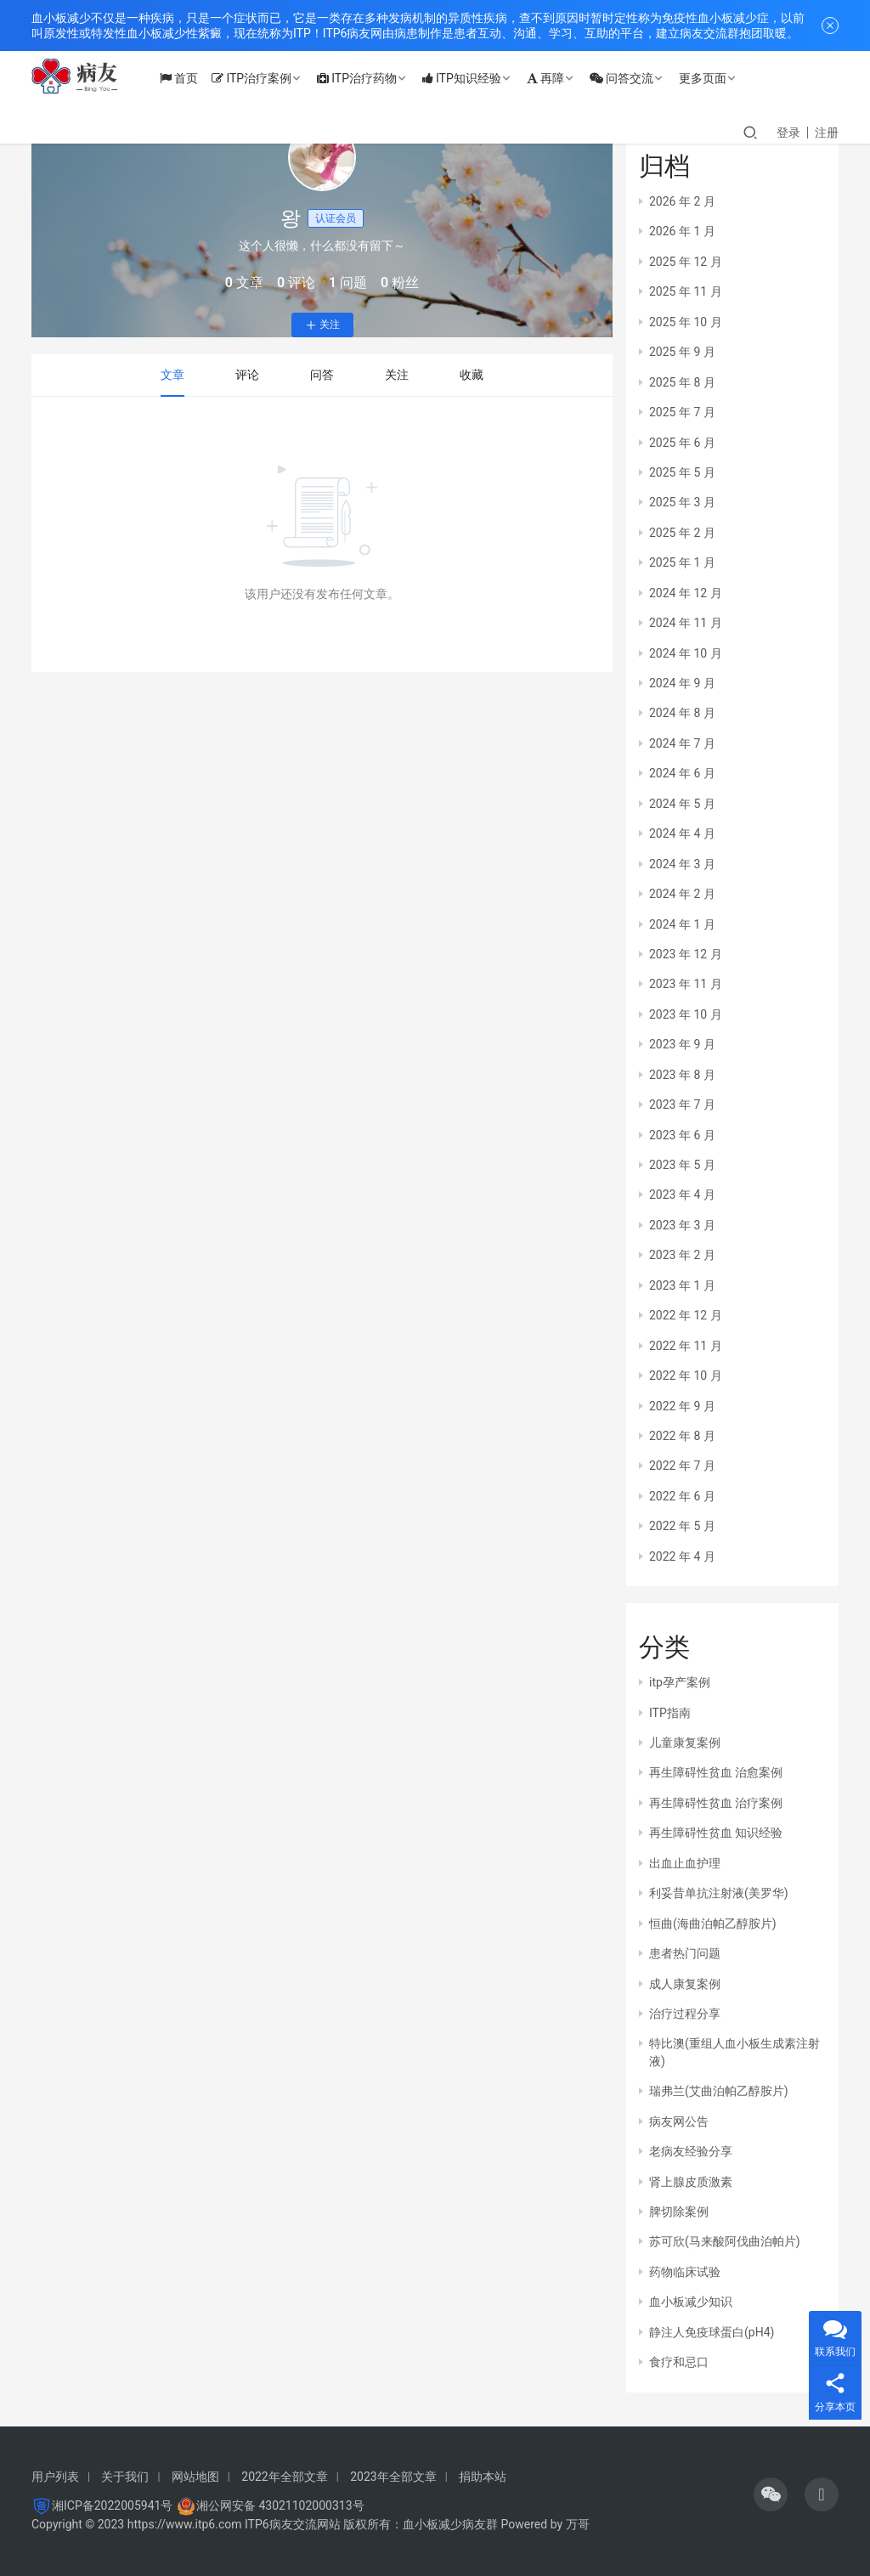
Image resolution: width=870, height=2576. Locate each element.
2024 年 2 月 (682, 894)
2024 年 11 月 (685, 623)
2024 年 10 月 (685, 653)
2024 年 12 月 (685, 593)
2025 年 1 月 (682, 562)
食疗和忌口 (679, 2362)
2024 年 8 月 (682, 713)
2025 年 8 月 (682, 382)
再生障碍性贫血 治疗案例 (715, 1803)
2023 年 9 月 (682, 1044)
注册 (827, 132)
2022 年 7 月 (682, 1465)
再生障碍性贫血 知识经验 (715, 1832)
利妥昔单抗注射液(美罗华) (718, 1893)
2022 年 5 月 (682, 1526)
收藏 (471, 374)
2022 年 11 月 (685, 1346)
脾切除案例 (679, 2211)
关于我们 (125, 2476)
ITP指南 (670, 1713)
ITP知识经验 (473, 78)
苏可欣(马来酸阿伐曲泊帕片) (724, 2241)
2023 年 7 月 (682, 1104)
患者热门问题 (684, 1953)
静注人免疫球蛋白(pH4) (711, 2332)
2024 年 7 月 (682, 743)
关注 (322, 324)
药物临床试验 (684, 2272)
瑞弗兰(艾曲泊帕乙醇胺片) (718, 2091)
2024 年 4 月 (682, 833)
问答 (322, 374)
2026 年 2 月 (682, 201)
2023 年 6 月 (682, 1135)
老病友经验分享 (690, 2151)
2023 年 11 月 (685, 984)
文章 (172, 374)
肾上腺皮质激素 (690, 2182)
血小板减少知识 (690, 2301)
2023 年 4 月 (682, 1194)
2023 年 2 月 (682, 1255)
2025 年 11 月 (685, 291)
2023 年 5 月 (682, 1165)
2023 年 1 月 (682, 1285)
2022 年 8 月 (682, 1436)
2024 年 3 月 (682, 864)
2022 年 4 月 (682, 1556)
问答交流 (633, 78)
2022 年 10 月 (685, 1375)
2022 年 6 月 (682, 1496)
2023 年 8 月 (682, 1075)
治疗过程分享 (684, 2013)
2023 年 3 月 (682, 1225)
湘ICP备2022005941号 (112, 2505)
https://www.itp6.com (184, 2524)
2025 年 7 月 (682, 412)
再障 (557, 78)
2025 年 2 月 (682, 532)
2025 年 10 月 (685, 322)
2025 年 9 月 (682, 352)
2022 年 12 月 (685, 1315)
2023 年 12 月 (685, 954)
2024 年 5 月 (682, 804)
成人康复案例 (684, 1984)
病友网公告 (679, 2121)
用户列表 (55, 2476)
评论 (247, 374)
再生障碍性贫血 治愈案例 (715, 1772)
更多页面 (714, 78)
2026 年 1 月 (682, 231)
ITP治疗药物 (369, 78)
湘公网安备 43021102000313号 (280, 2505)
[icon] (771, 2494)
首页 (191, 78)
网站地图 (195, 2476)
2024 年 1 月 (682, 924)
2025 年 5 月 (682, 472)
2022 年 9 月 (682, 1406)
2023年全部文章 (393, 2476)
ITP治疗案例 (263, 78)
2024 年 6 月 (682, 773)
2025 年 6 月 (682, 442)
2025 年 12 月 (685, 261)
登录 (788, 132)
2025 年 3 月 (682, 502)
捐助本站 (482, 2476)
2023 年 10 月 (685, 1014)
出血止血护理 (684, 1863)
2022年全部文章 (284, 2476)
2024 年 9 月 (682, 683)
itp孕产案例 (679, 1682)
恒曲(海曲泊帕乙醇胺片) (713, 1923)
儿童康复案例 (684, 1742)
